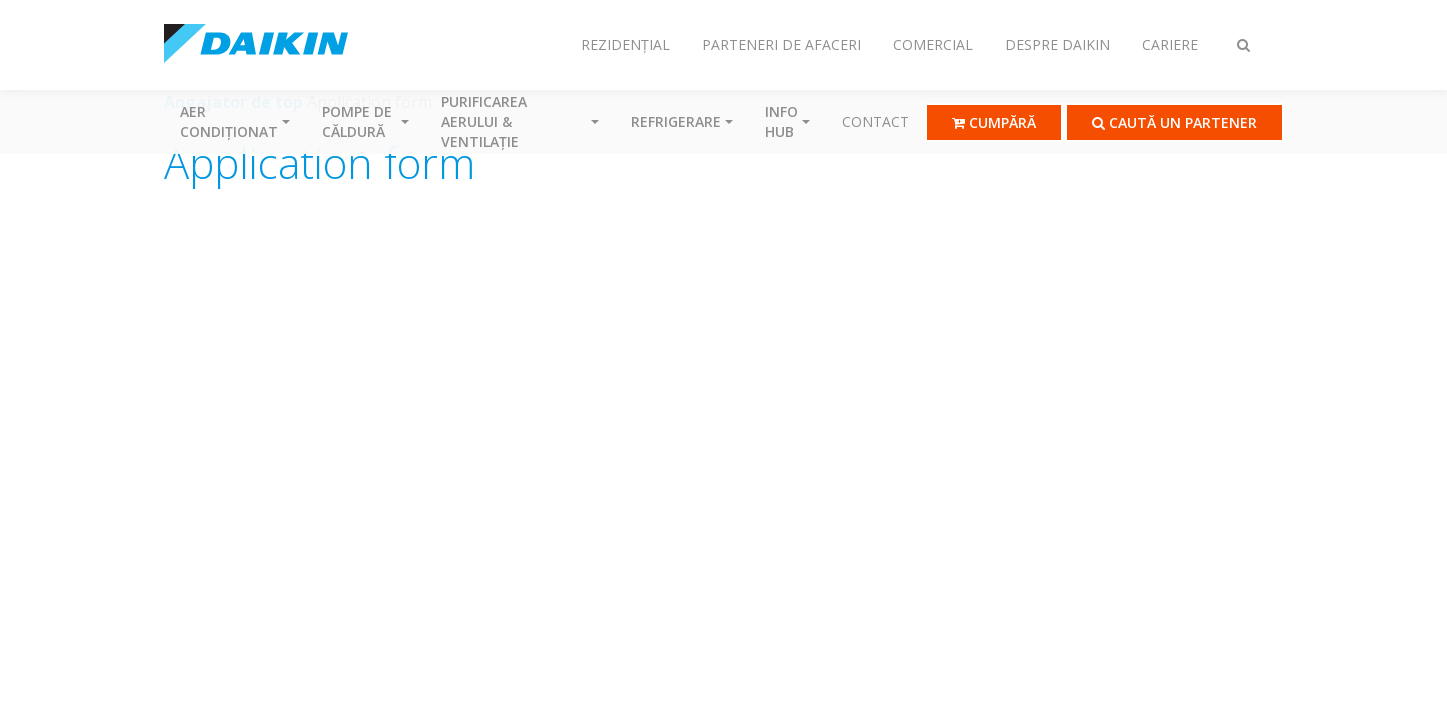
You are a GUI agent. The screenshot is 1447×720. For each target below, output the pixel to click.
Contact (875, 121)
